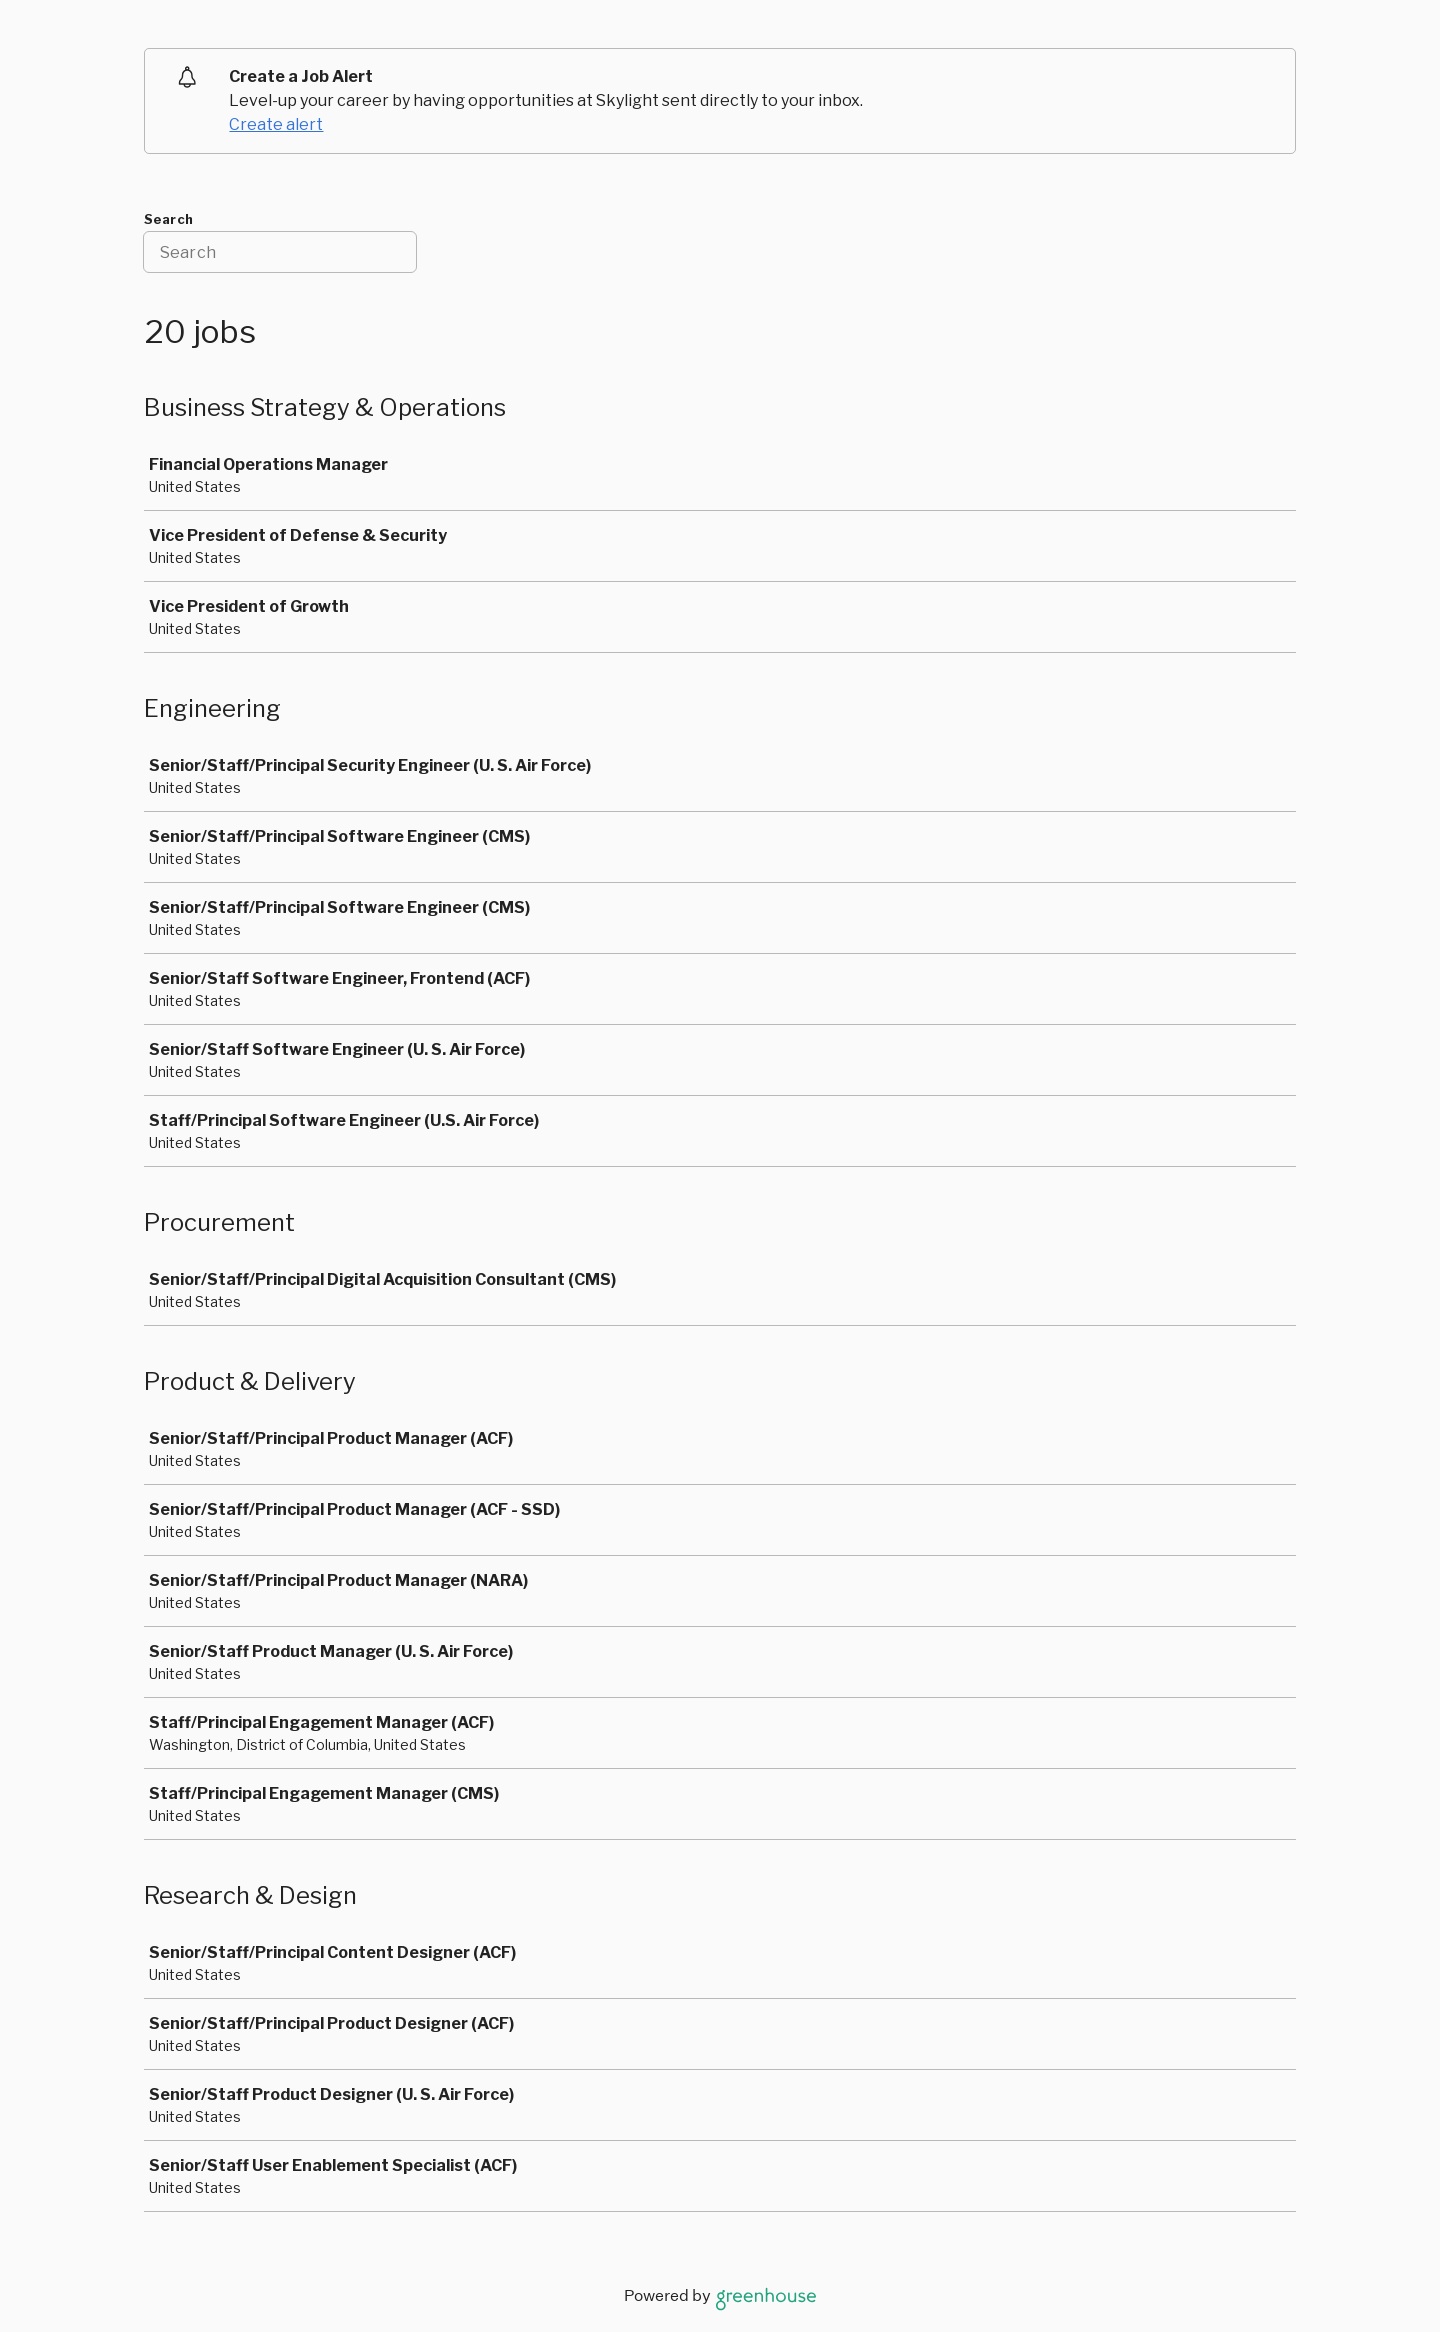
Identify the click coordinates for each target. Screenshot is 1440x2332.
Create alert (276, 124)
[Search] (280, 252)
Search (168, 219)
